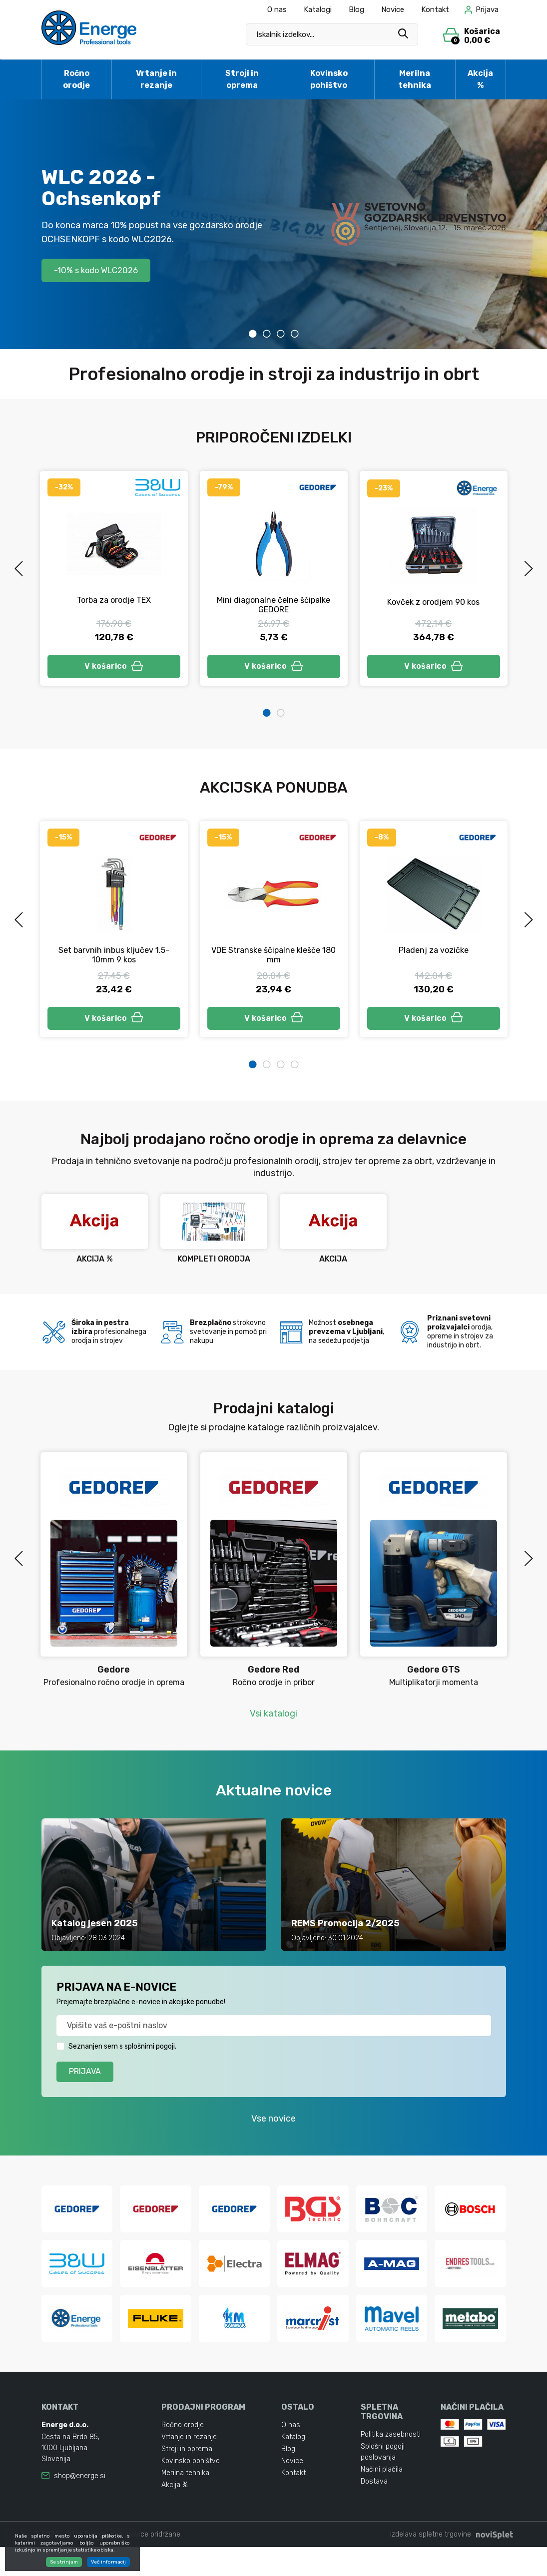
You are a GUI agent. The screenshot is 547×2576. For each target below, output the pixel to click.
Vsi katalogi (273, 1719)
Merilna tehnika (414, 79)
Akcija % (480, 79)
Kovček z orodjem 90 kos (433, 602)
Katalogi (318, 9)
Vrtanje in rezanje (156, 79)
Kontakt (435, 9)
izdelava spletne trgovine (430, 2563)
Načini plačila (382, 2498)
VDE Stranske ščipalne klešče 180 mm (273, 957)
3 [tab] (281, 334)
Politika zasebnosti (391, 2463)
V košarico (113, 667)
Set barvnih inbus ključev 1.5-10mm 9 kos (113, 957)
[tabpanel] (273, 224)
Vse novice (273, 2124)
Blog (356, 9)
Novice (392, 9)
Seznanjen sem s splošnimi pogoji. (122, 2052)
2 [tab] (267, 334)
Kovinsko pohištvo (329, 79)
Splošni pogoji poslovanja (383, 2481)
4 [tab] (295, 334)
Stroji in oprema (242, 79)
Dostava (374, 2510)
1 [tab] (253, 334)
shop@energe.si (79, 2505)
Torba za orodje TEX (114, 600)
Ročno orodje (76, 79)
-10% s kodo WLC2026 (102, 270)
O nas (277, 9)
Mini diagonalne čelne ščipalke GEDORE (273, 604)
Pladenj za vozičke (434, 953)
